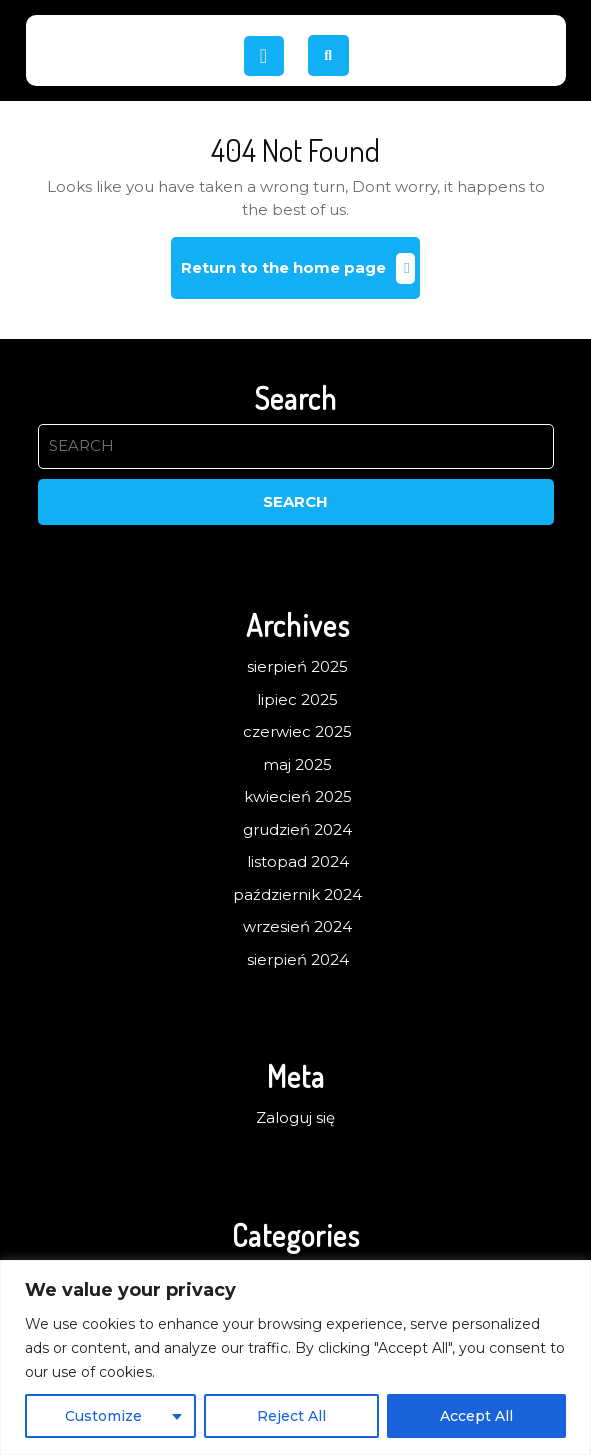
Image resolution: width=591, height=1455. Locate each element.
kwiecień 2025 (298, 796)
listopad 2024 (298, 861)
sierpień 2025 (297, 666)
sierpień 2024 (298, 959)
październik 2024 (297, 894)
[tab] (264, 56)
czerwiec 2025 (297, 731)
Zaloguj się (295, 1117)
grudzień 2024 (297, 829)
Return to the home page (300, 275)
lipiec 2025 (297, 699)
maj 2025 (297, 764)
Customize (103, 1416)
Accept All (476, 1416)
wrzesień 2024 (297, 926)
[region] (295, 1357)
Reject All (291, 1416)
